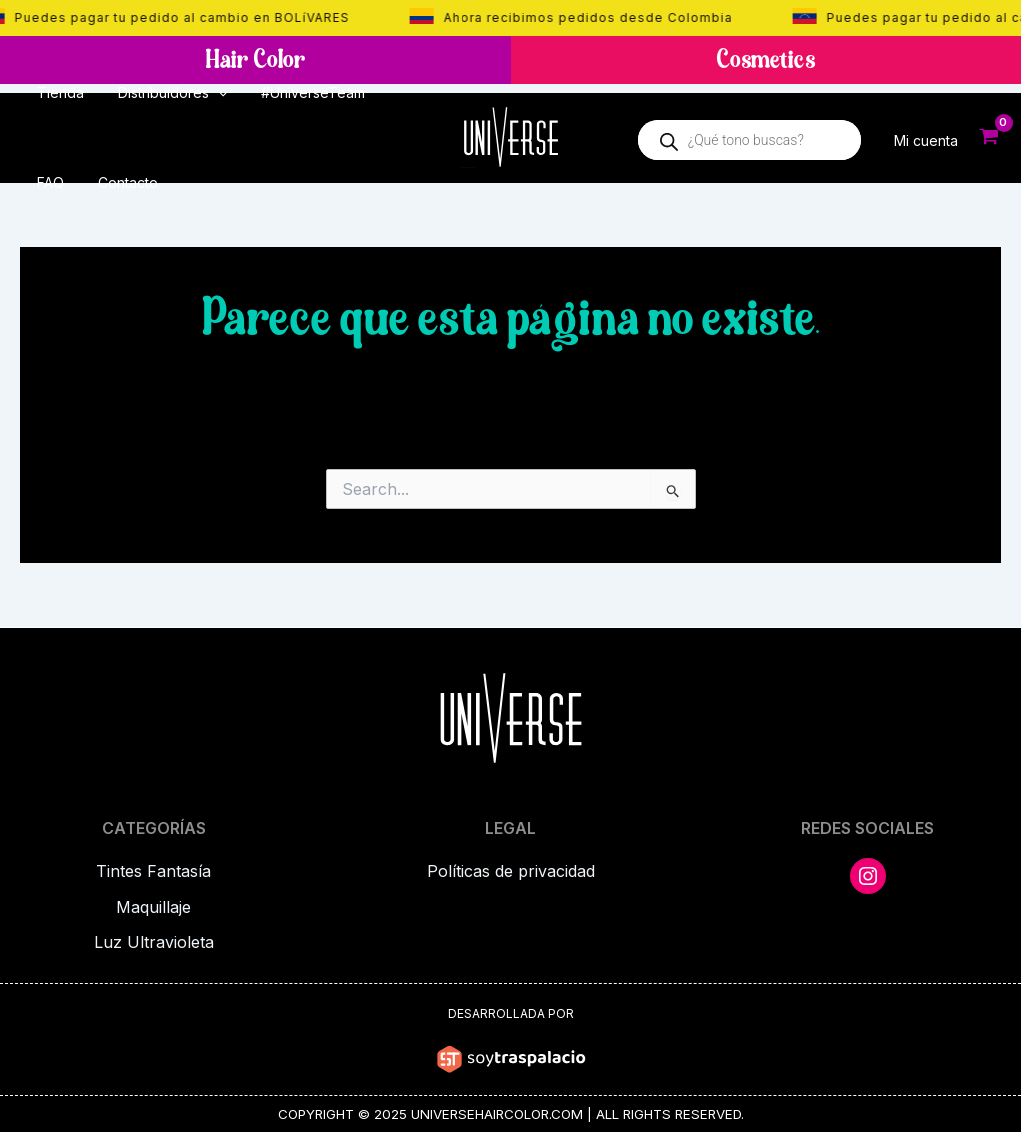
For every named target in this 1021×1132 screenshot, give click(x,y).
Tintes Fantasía (153, 872)
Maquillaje (153, 906)
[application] (209, 93)
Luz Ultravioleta (154, 940)
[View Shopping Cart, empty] (989, 138)
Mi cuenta (926, 139)
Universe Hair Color (468, 168)
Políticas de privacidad (511, 872)
